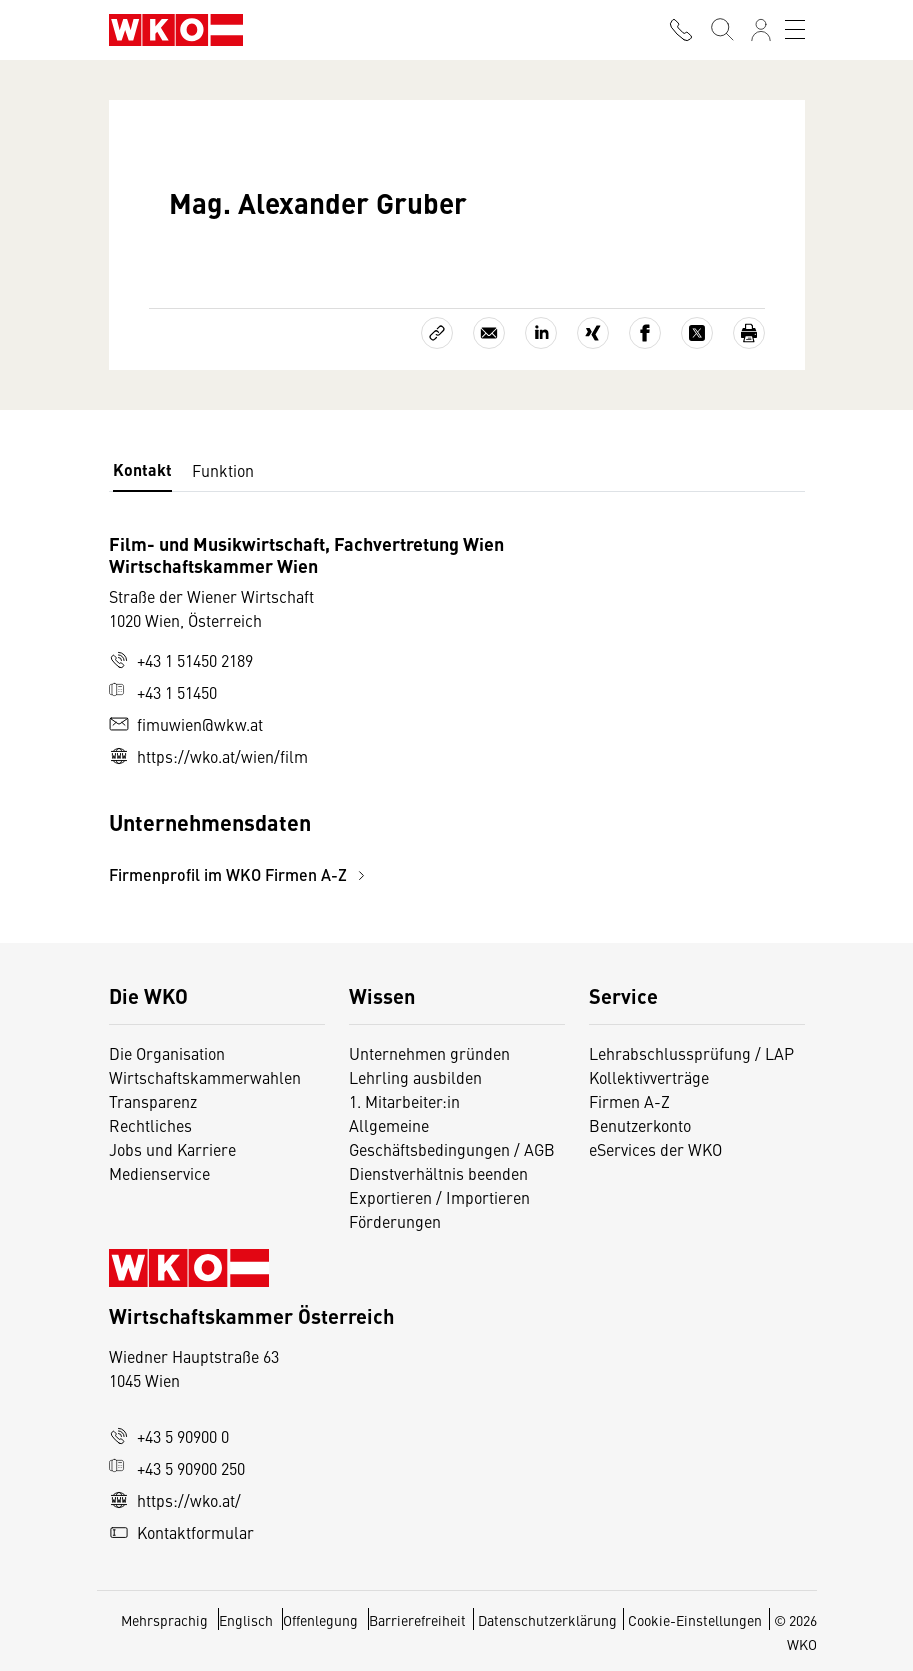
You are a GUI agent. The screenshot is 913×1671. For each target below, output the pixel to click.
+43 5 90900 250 (177, 1468)
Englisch (247, 1620)
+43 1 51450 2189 (181, 660)
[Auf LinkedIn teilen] (541, 333)
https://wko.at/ (175, 1500)
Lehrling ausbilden (415, 1077)
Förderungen (395, 1221)
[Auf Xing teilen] (593, 333)
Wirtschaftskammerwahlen (205, 1077)
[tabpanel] (341, 709)
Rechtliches (150, 1125)
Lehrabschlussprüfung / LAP (691, 1053)
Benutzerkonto (640, 1125)
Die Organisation (167, 1053)
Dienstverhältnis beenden (438, 1173)
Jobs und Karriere (172, 1149)
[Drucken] (749, 333)
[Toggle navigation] (795, 30)
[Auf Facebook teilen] (645, 333)
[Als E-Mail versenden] (489, 333)
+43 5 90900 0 (169, 1436)
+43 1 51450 (163, 692)
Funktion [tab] (223, 470)
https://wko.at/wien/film (208, 756)
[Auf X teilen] (697, 333)
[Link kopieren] (437, 333)
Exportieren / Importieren (439, 1197)
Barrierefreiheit (417, 1620)
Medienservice (159, 1173)
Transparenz (153, 1101)
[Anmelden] (761, 30)
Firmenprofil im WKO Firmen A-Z (240, 874)
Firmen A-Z (629, 1101)
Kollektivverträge (649, 1077)
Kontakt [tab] (142, 469)
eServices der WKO (655, 1149)
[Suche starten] (721, 30)
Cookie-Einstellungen (695, 1620)
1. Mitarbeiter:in (404, 1101)
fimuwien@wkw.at (186, 724)
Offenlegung (320, 1620)
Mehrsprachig (166, 1620)
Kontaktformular (181, 1532)
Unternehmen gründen (429, 1053)
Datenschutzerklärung (547, 1620)
